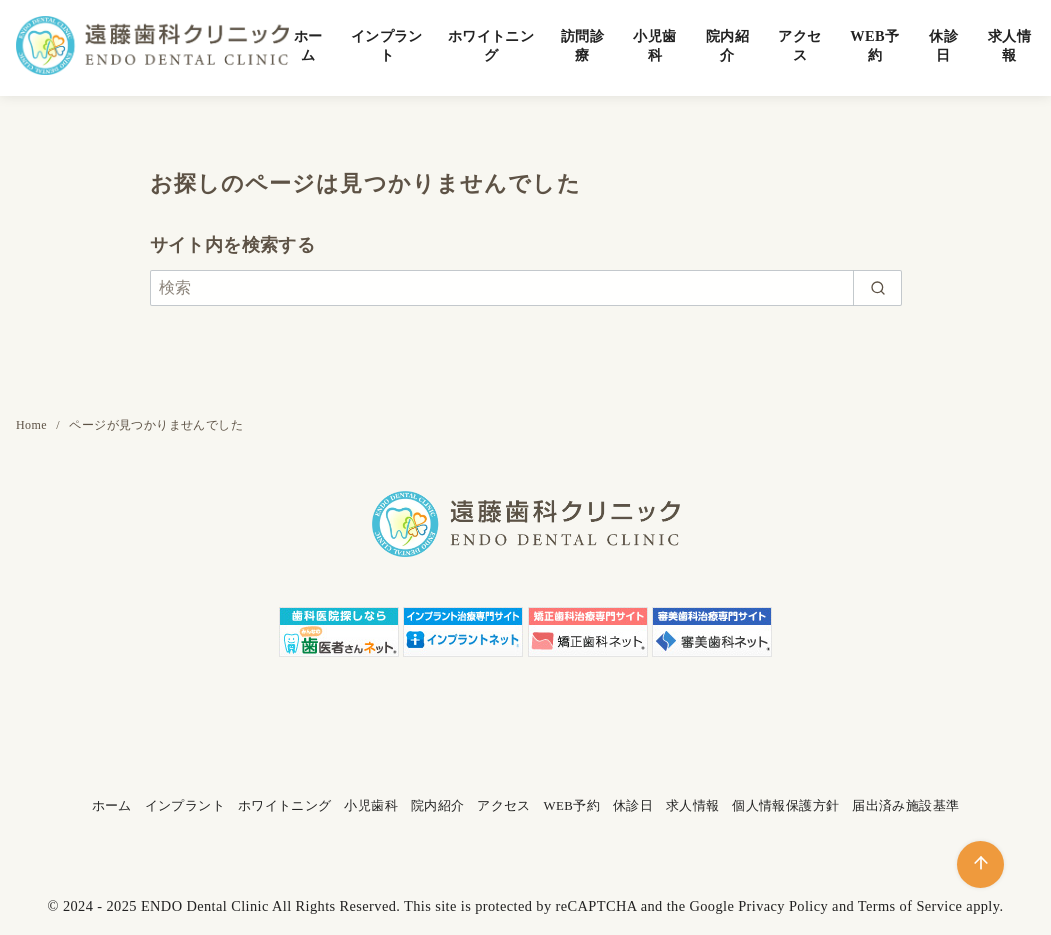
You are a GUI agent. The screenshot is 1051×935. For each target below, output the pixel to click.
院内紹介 (727, 45)
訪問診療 (582, 45)
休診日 (943, 45)
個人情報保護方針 (785, 806)
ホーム (308, 45)
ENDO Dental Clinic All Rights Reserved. (270, 906)
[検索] (526, 288)
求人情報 (1009, 45)
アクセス (799, 45)
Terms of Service (910, 906)
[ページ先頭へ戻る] (980, 864)
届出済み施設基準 (905, 806)
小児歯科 (654, 45)
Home (33, 425)
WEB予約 (874, 45)
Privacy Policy (783, 906)
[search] (877, 288)
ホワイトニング (491, 45)
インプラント (387, 45)
